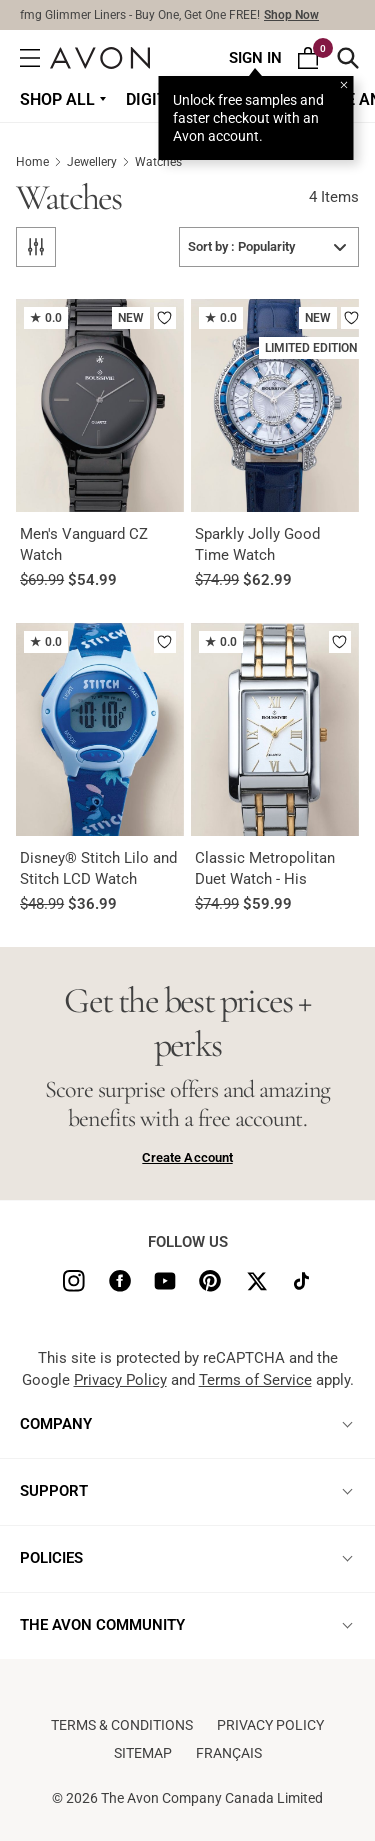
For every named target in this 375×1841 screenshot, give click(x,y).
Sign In (255, 58)
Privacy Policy (120, 1380)
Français (229, 1753)
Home (41, 162)
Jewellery (101, 162)
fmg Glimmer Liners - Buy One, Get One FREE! (169, 15)
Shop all (57, 99)
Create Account (187, 1157)
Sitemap (143, 1753)
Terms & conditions (122, 1725)
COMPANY (56, 1424)
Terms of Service (255, 1380)
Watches (158, 162)
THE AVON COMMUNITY (102, 1625)
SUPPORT (54, 1491)
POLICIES (51, 1558)
